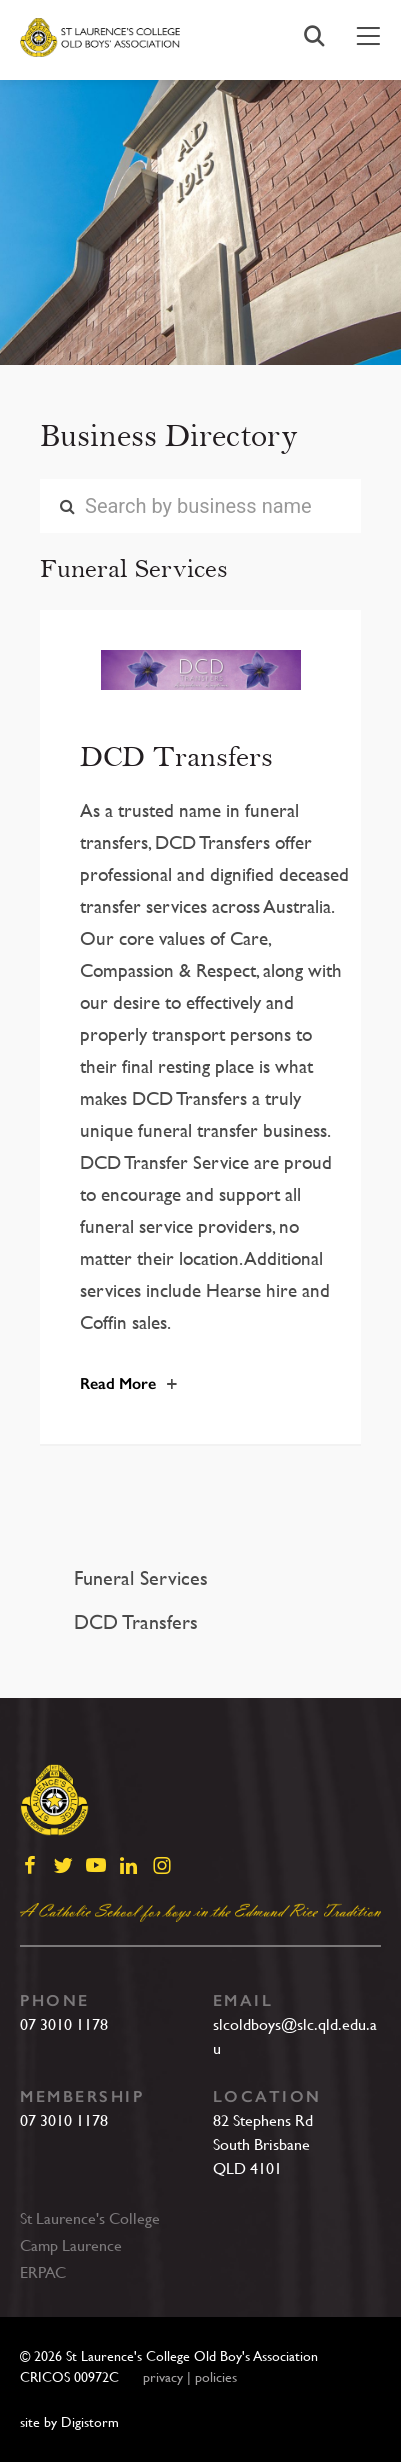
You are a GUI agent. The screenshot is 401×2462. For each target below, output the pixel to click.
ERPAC (43, 2272)
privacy (163, 2377)
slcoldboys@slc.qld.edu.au (295, 2036)
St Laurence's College (90, 2218)
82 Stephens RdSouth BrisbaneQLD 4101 (263, 2144)
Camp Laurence (71, 2245)
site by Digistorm (69, 2422)
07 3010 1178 (64, 2024)
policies (216, 2377)
